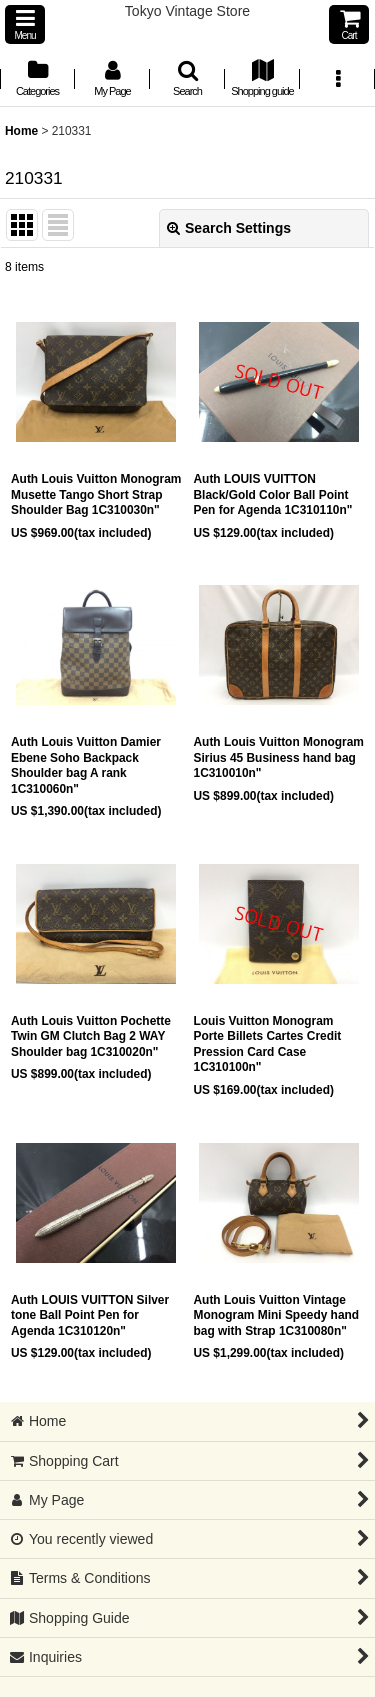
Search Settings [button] (229, 228)
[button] (25, 24)
